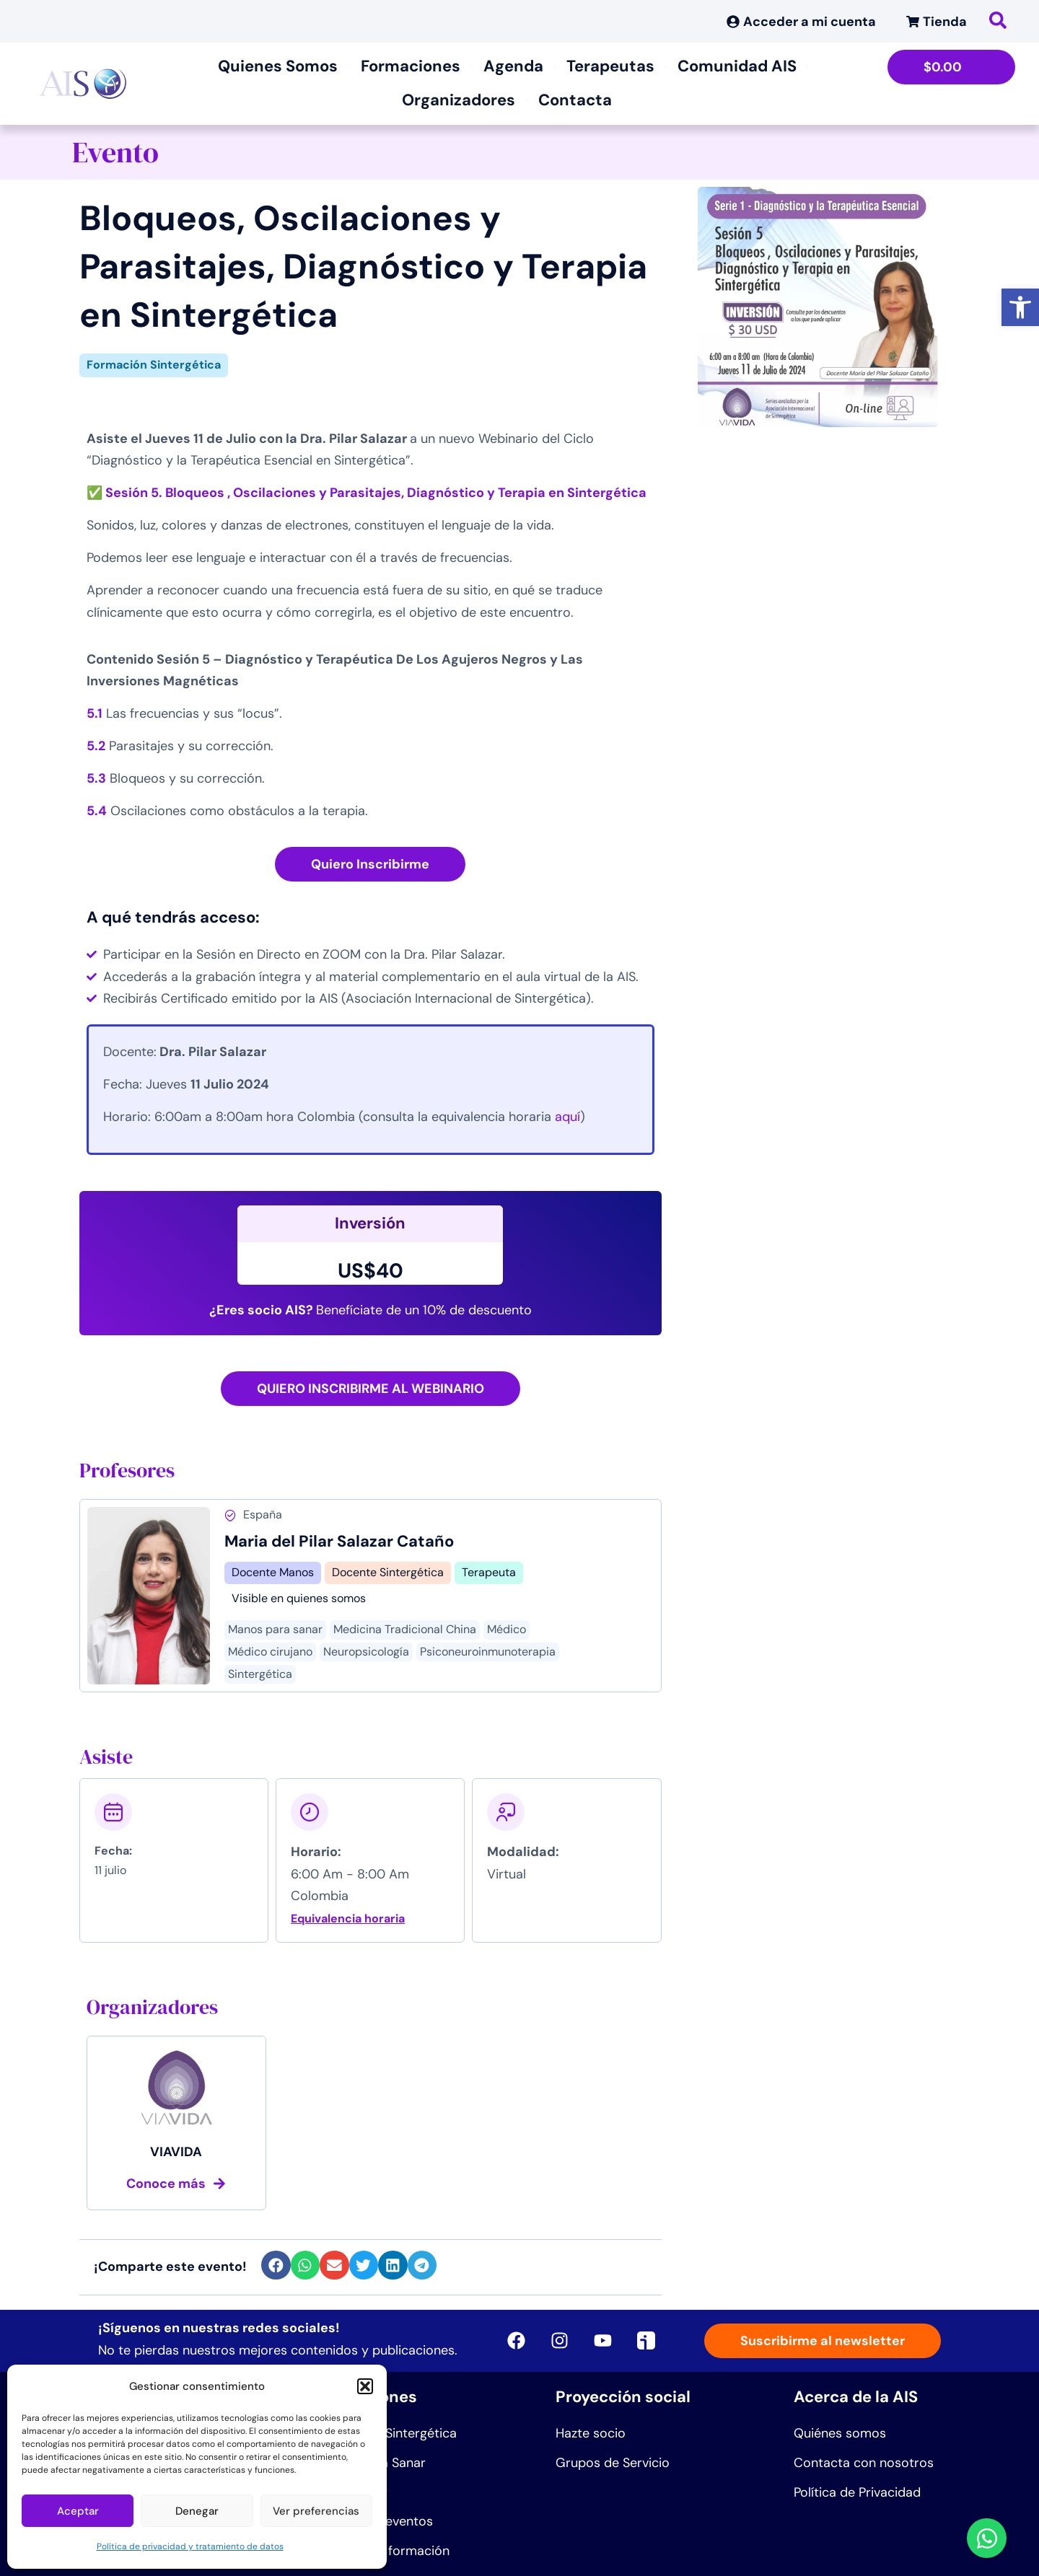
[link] (1020, 307)
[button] (365, 2386)
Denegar (197, 2511)
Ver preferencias (316, 2511)
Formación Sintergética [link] (154, 364)
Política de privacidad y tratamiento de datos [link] (190, 2546)
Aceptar (78, 2511)
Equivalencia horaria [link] (348, 1918)
